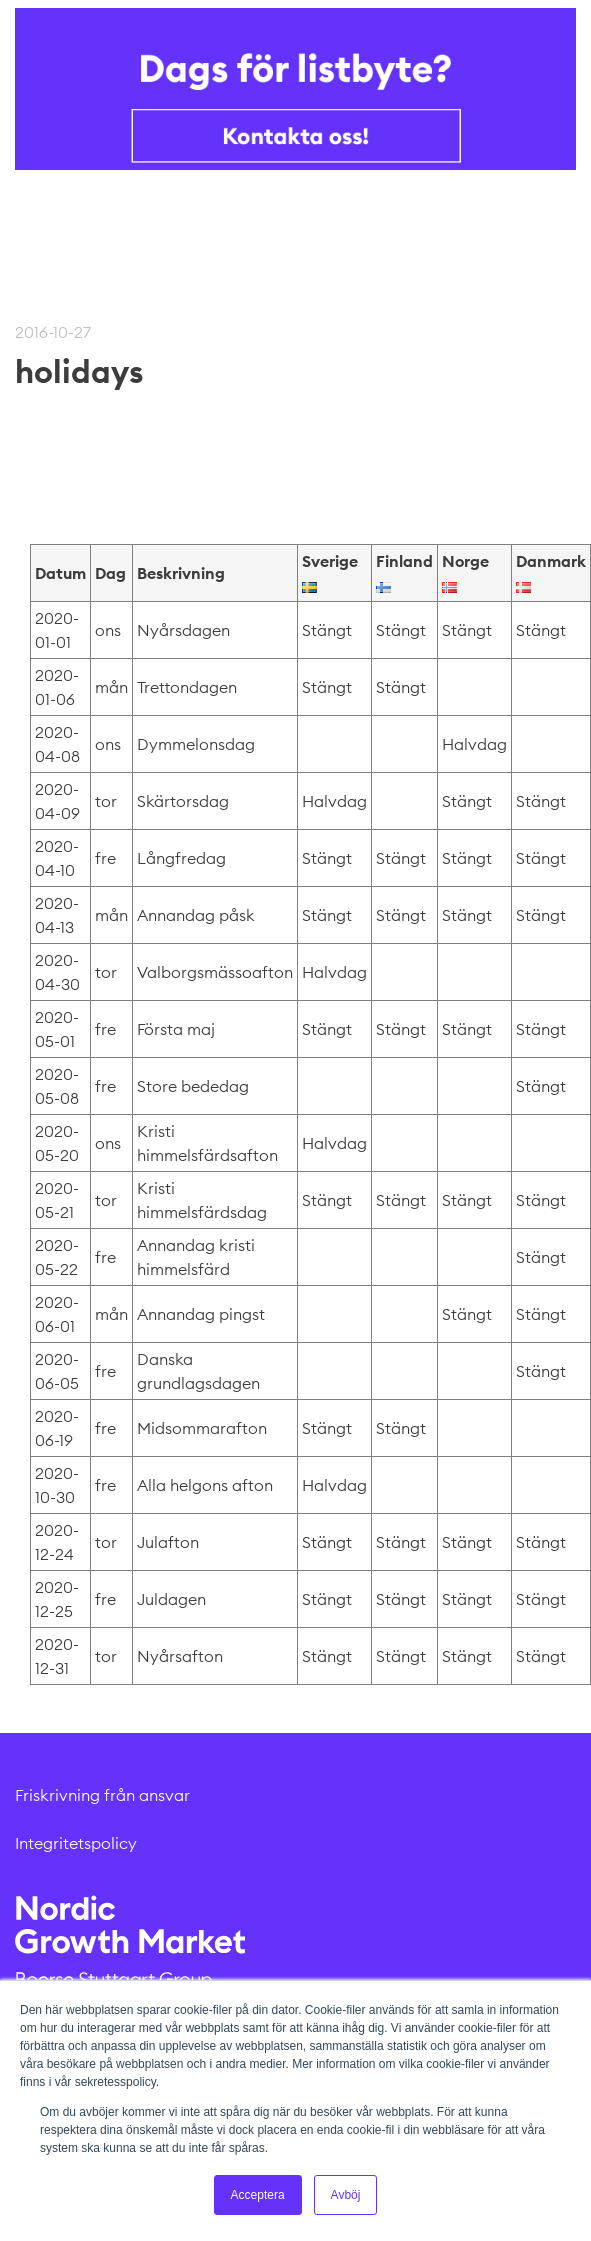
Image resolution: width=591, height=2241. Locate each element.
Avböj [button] (346, 2195)
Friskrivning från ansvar (102, 1795)
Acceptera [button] (258, 2195)
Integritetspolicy (76, 1843)
